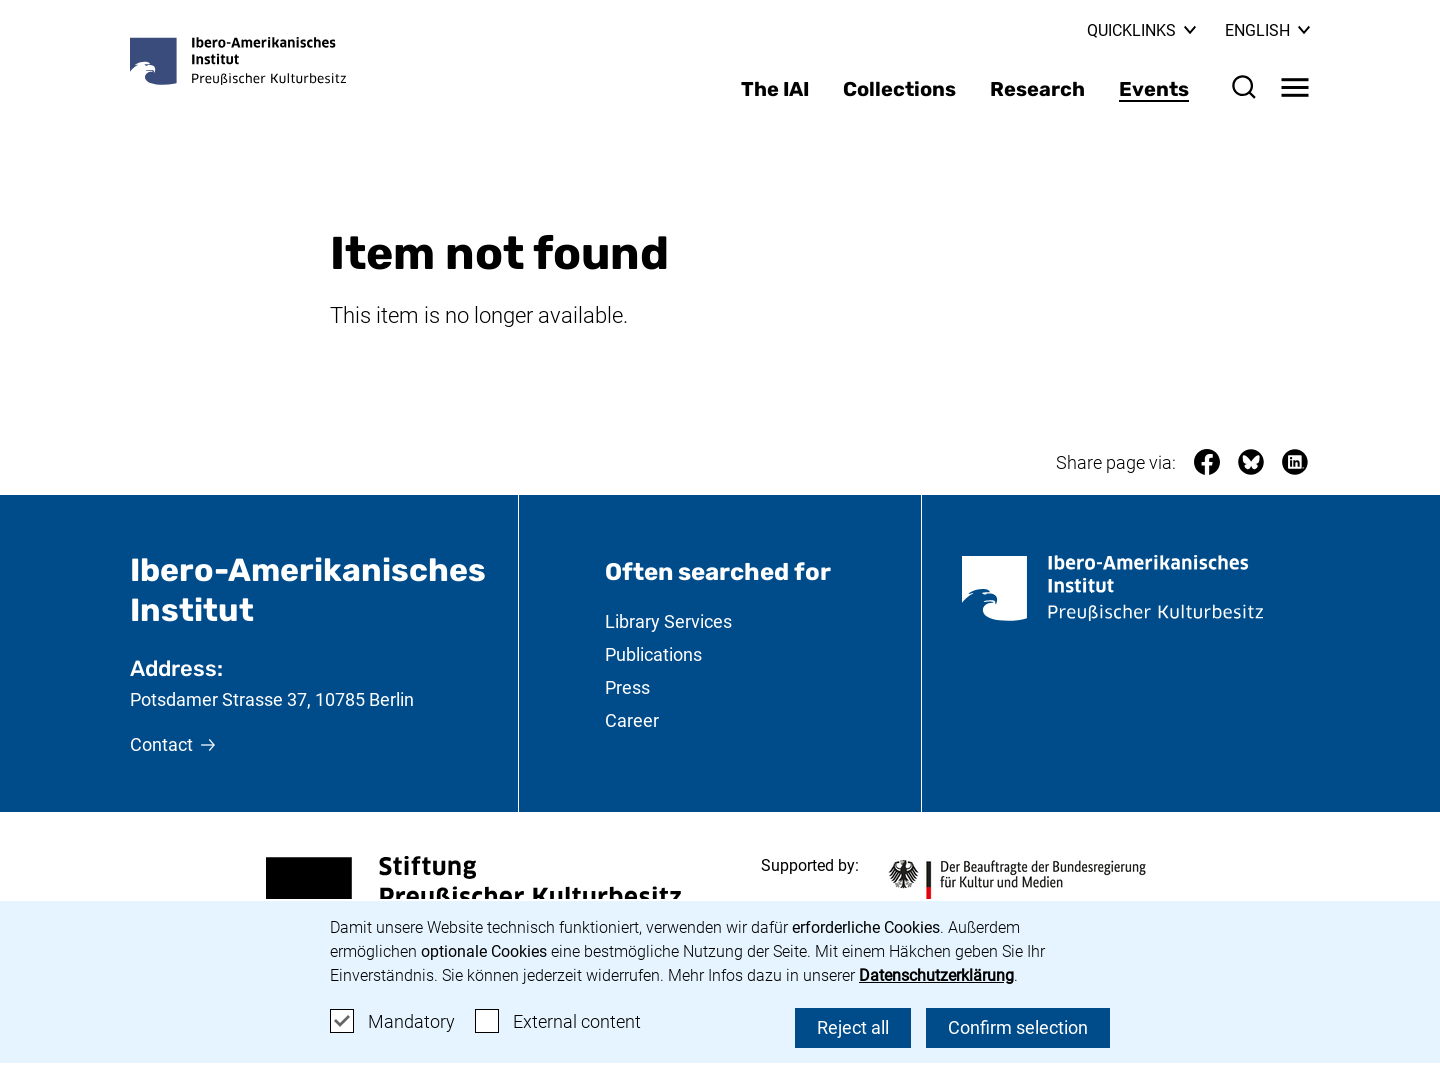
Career (632, 720)
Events (1154, 89)
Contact (161, 744)
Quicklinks (1141, 30)
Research (1037, 89)
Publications (653, 654)
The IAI (775, 89)
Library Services (668, 621)
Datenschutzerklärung (936, 975)
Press (627, 687)
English (1267, 30)
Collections (899, 89)
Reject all (853, 1027)
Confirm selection (1018, 1027)
